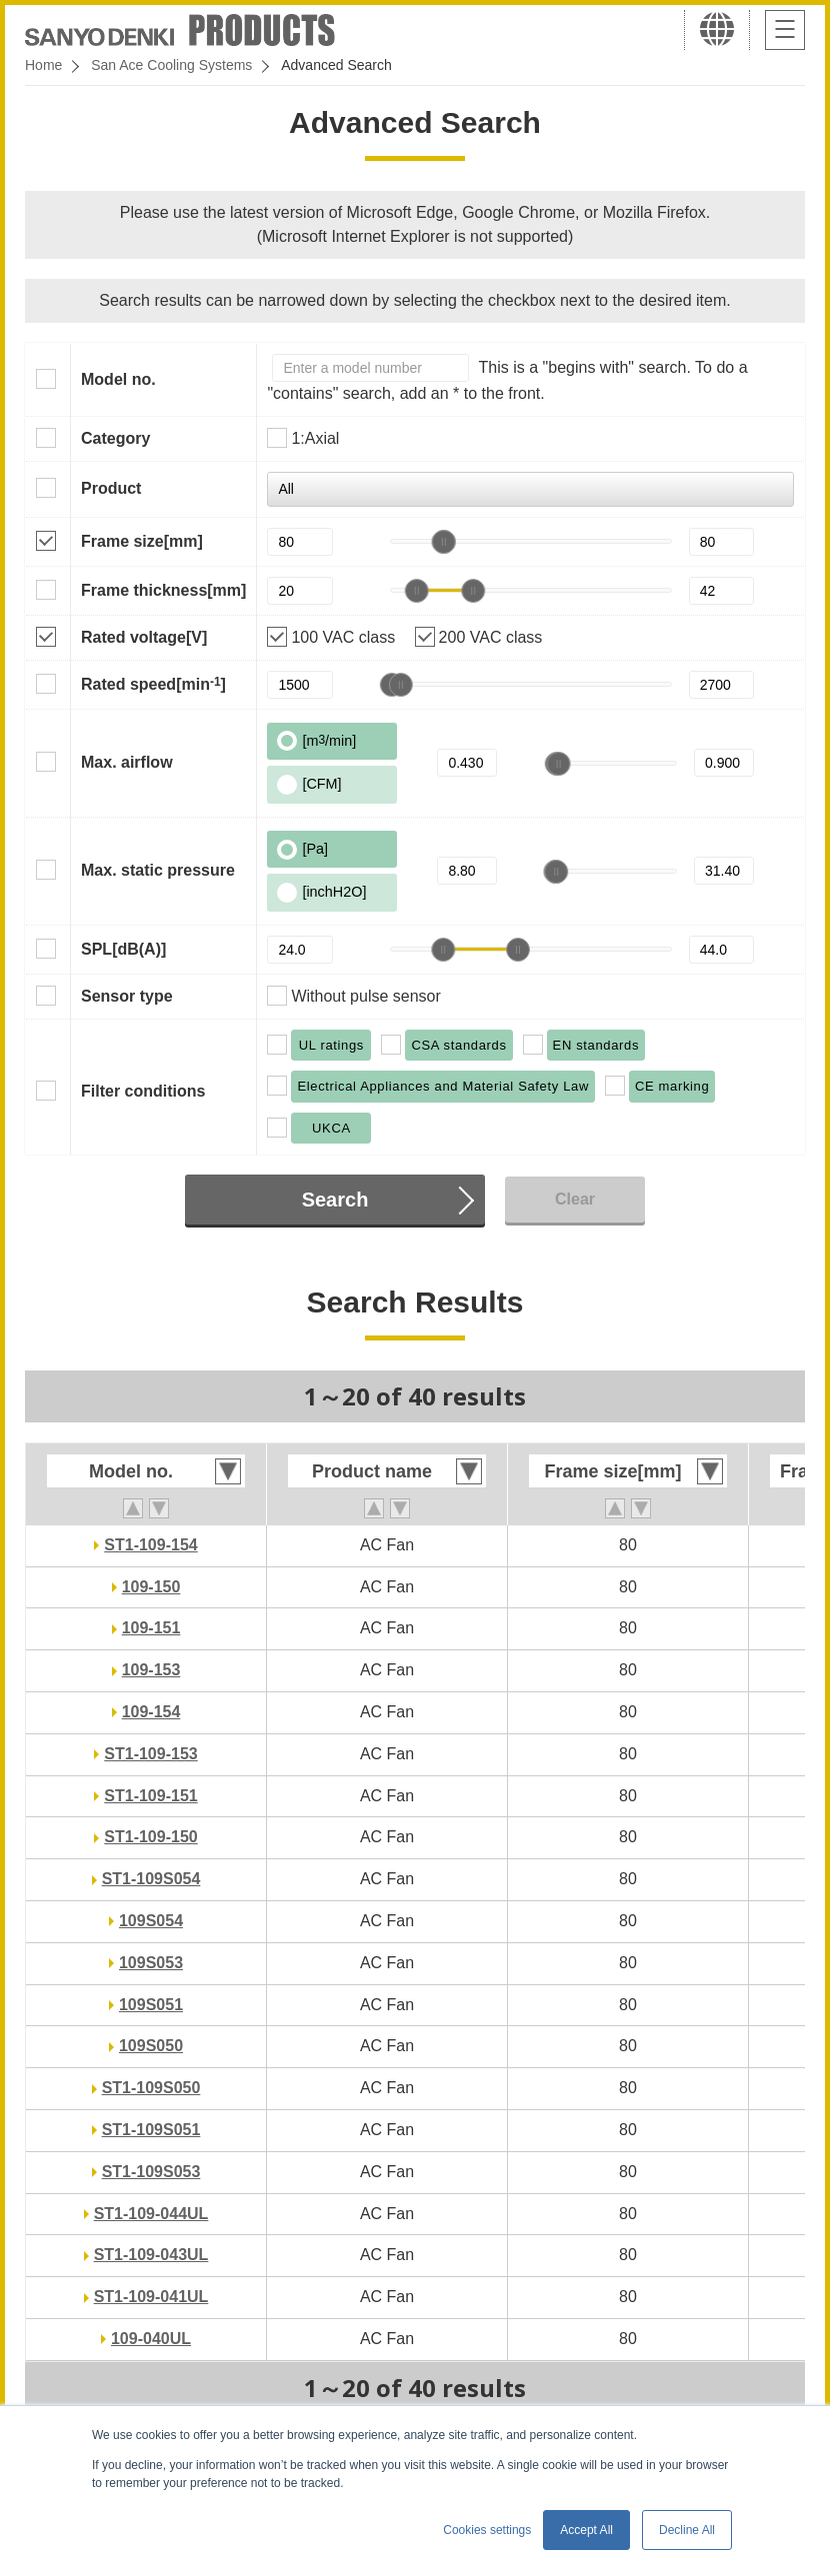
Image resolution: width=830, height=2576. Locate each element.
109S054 (151, 1920)
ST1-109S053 (151, 2171)
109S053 (151, 1962)
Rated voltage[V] (144, 637)
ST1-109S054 (151, 1878)
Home (43, 65)
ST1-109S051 (151, 2129)
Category (115, 438)
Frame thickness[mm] (163, 590)
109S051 (151, 2004)
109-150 (151, 1586)
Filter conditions (143, 1091)
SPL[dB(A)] (123, 949)
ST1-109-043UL (151, 2254)
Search (335, 1200)
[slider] (443, 542)
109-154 (151, 1711)
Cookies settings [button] (487, 2530)
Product (111, 488)
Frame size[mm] (142, 541)
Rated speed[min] (153, 684)
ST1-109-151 (150, 1795)
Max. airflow (127, 762)
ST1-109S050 (151, 2087)
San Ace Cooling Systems (171, 65)
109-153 (151, 1669)
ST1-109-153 (150, 1753)
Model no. (118, 379)
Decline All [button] (687, 2530)
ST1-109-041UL (151, 2296)
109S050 (151, 2045)
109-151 (151, 1627)
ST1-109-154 (150, 1544)
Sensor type (127, 996)
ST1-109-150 (150, 1836)
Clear (575, 1199)
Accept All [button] (586, 2530)
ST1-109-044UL (151, 2213)
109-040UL (151, 2338)
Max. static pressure (158, 870)
